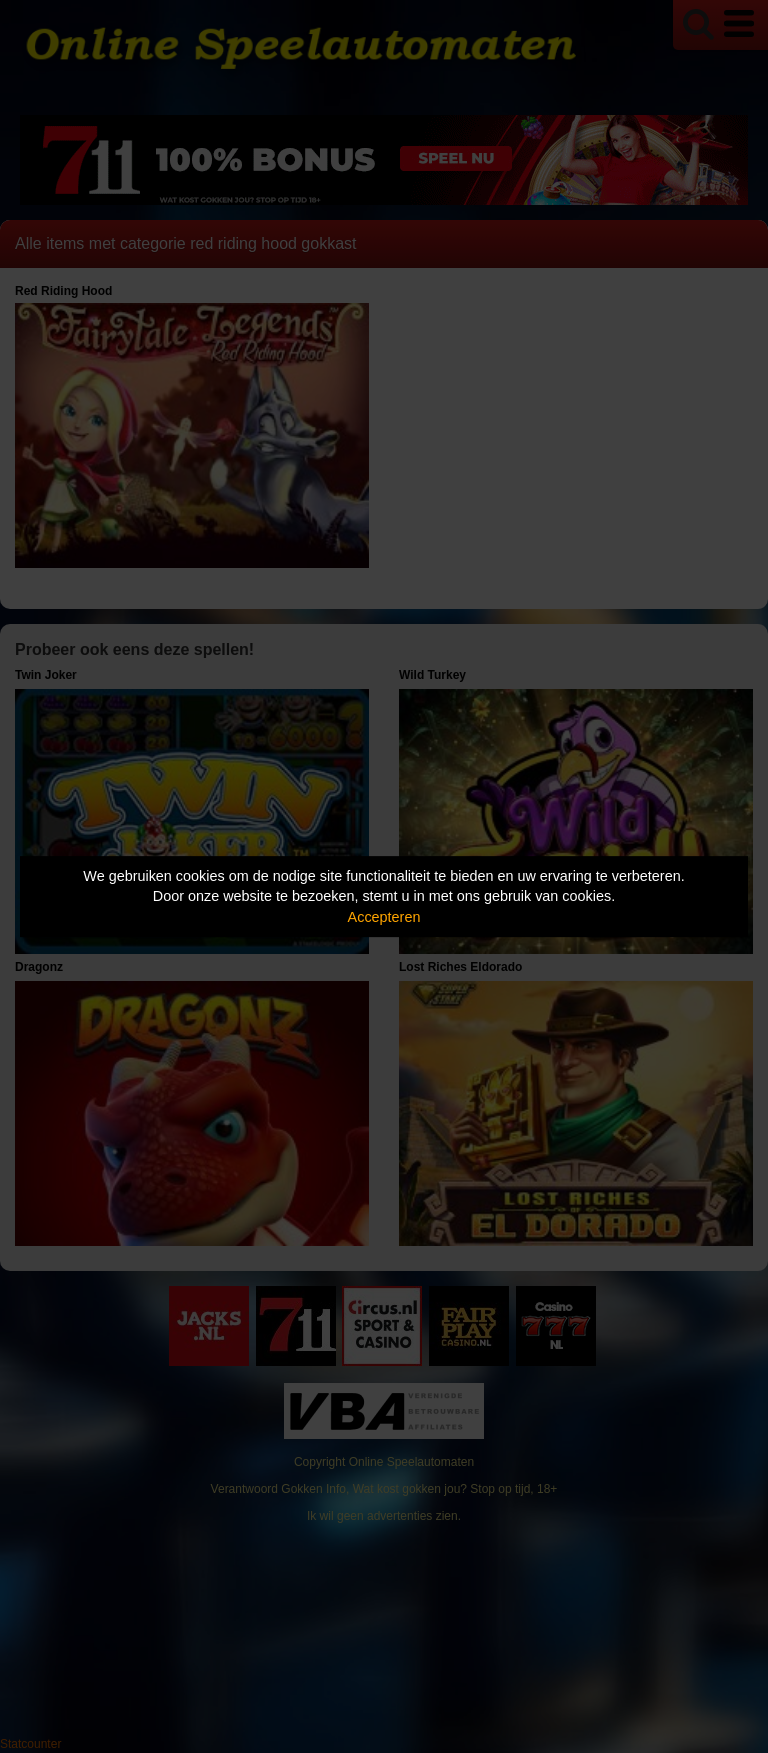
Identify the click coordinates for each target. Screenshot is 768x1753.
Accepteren (384, 917)
